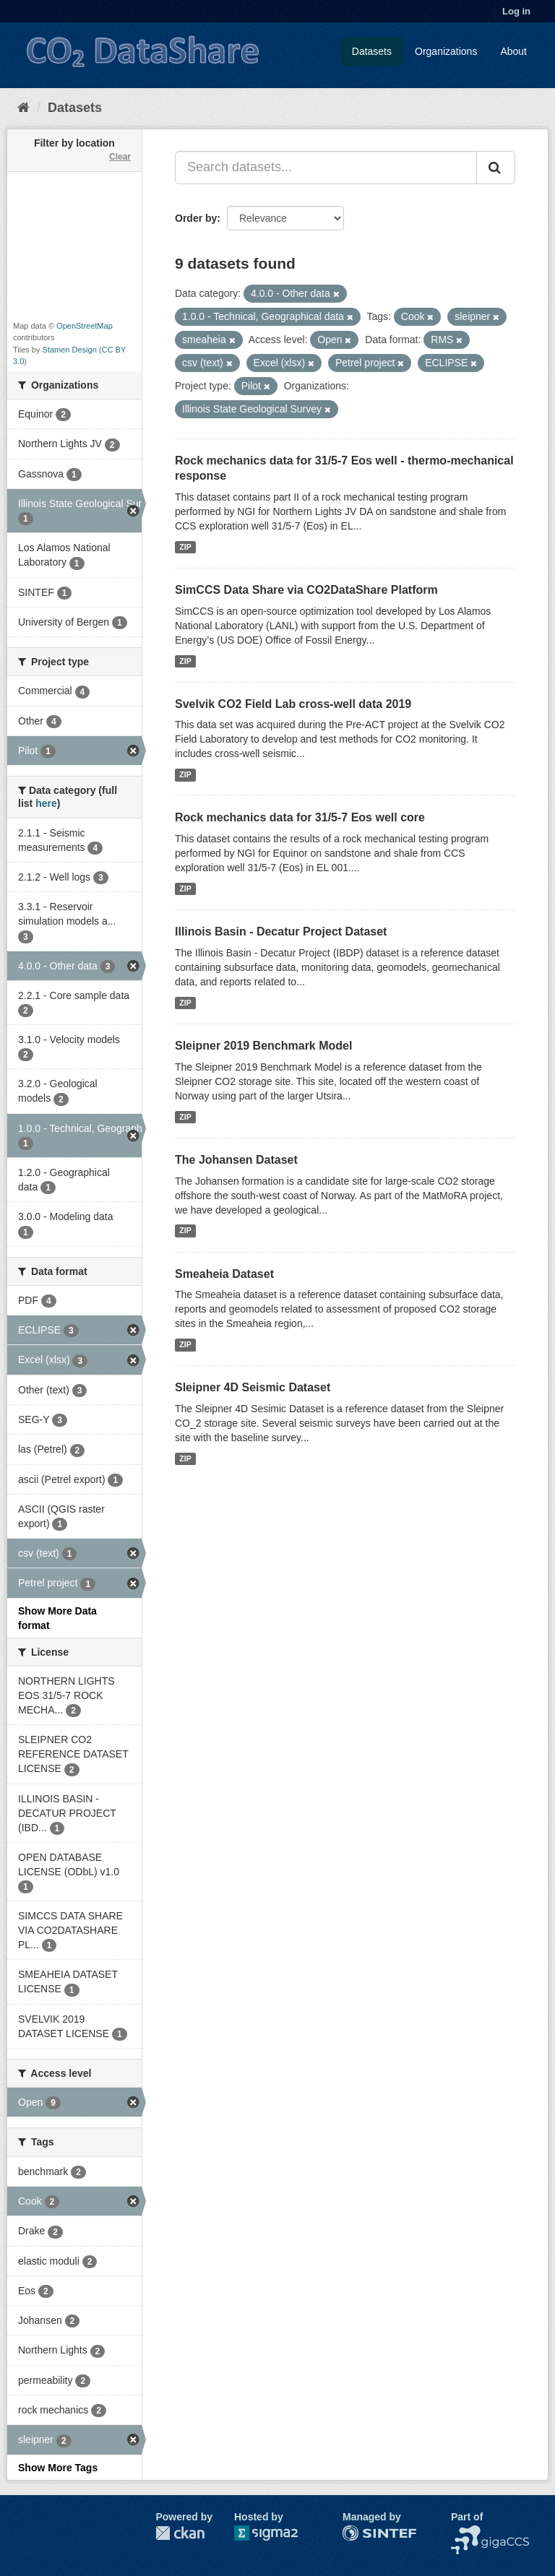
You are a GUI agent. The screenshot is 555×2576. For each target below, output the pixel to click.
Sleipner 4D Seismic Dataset (252, 1387)
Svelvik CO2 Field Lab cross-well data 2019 (293, 704)
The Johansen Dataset (236, 1160)
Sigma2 (277, 2533)
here (46, 803)
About (513, 51)
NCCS (465, 2532)
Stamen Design (70, 349)
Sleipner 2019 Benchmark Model (263, 1046)
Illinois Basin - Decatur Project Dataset (281, 931)
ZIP (185, 547)
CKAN (180, 2533)
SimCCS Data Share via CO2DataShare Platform (306, 590)
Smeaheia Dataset (224, 1274)
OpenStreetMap (84, 325)
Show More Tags (58, 2467)
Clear (120, 157)
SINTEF (361, 2532)
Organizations (446, 51)
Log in (516, 11)
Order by (196, 218)
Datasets (372, 51)
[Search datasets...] (326, 167)
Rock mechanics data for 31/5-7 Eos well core (300, 817)
